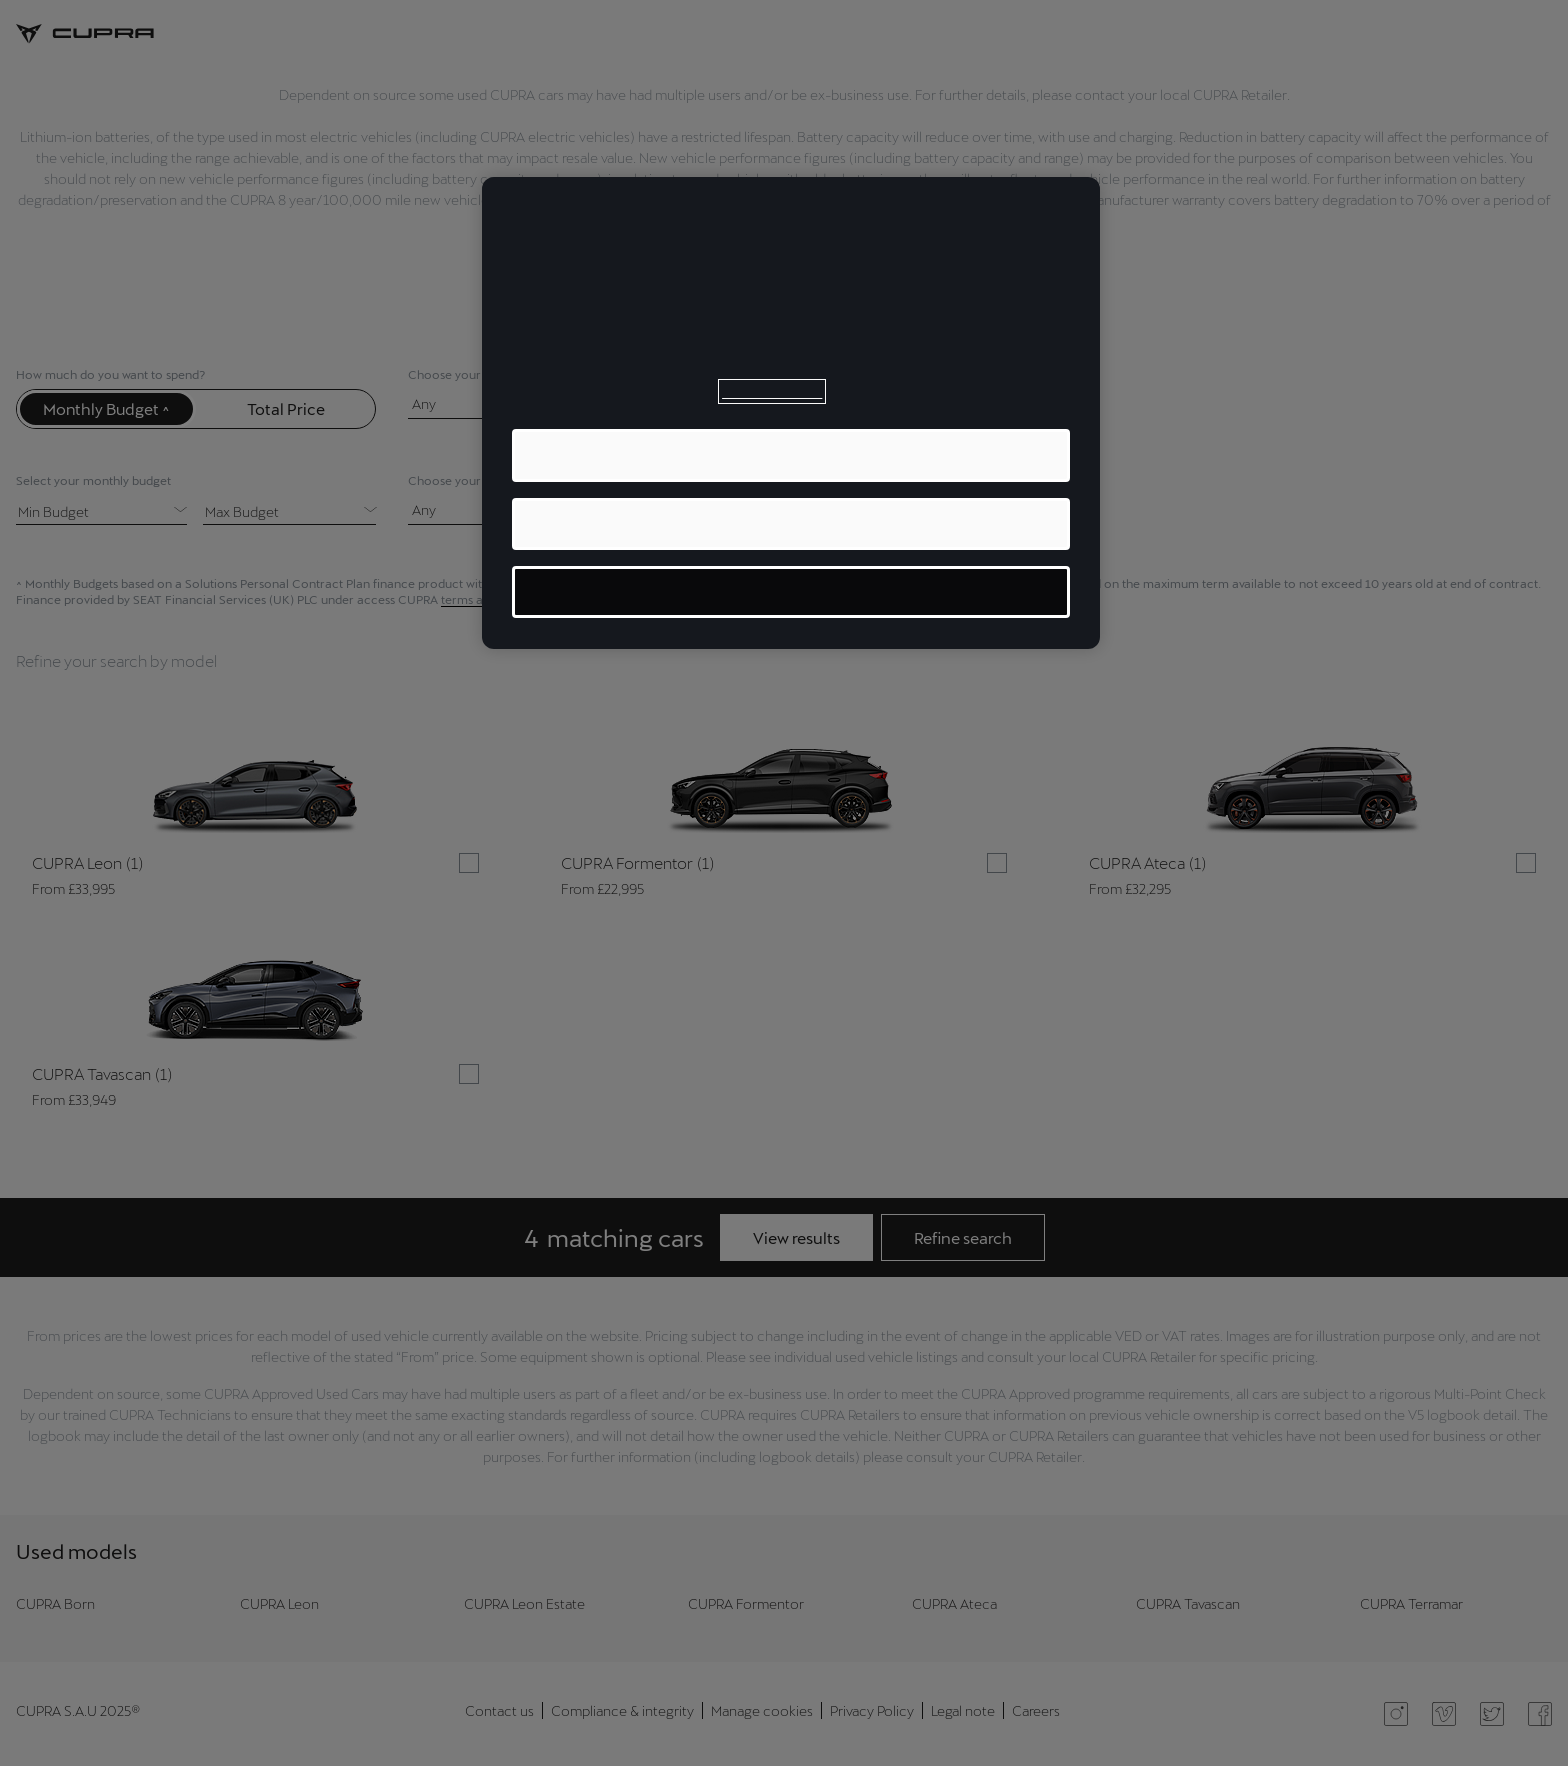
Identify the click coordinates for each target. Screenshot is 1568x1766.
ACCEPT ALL (791, 454)
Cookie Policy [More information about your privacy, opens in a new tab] (772, 391)
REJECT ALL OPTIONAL (791, 523)
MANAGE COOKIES (791, 591)
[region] (791, 413)
